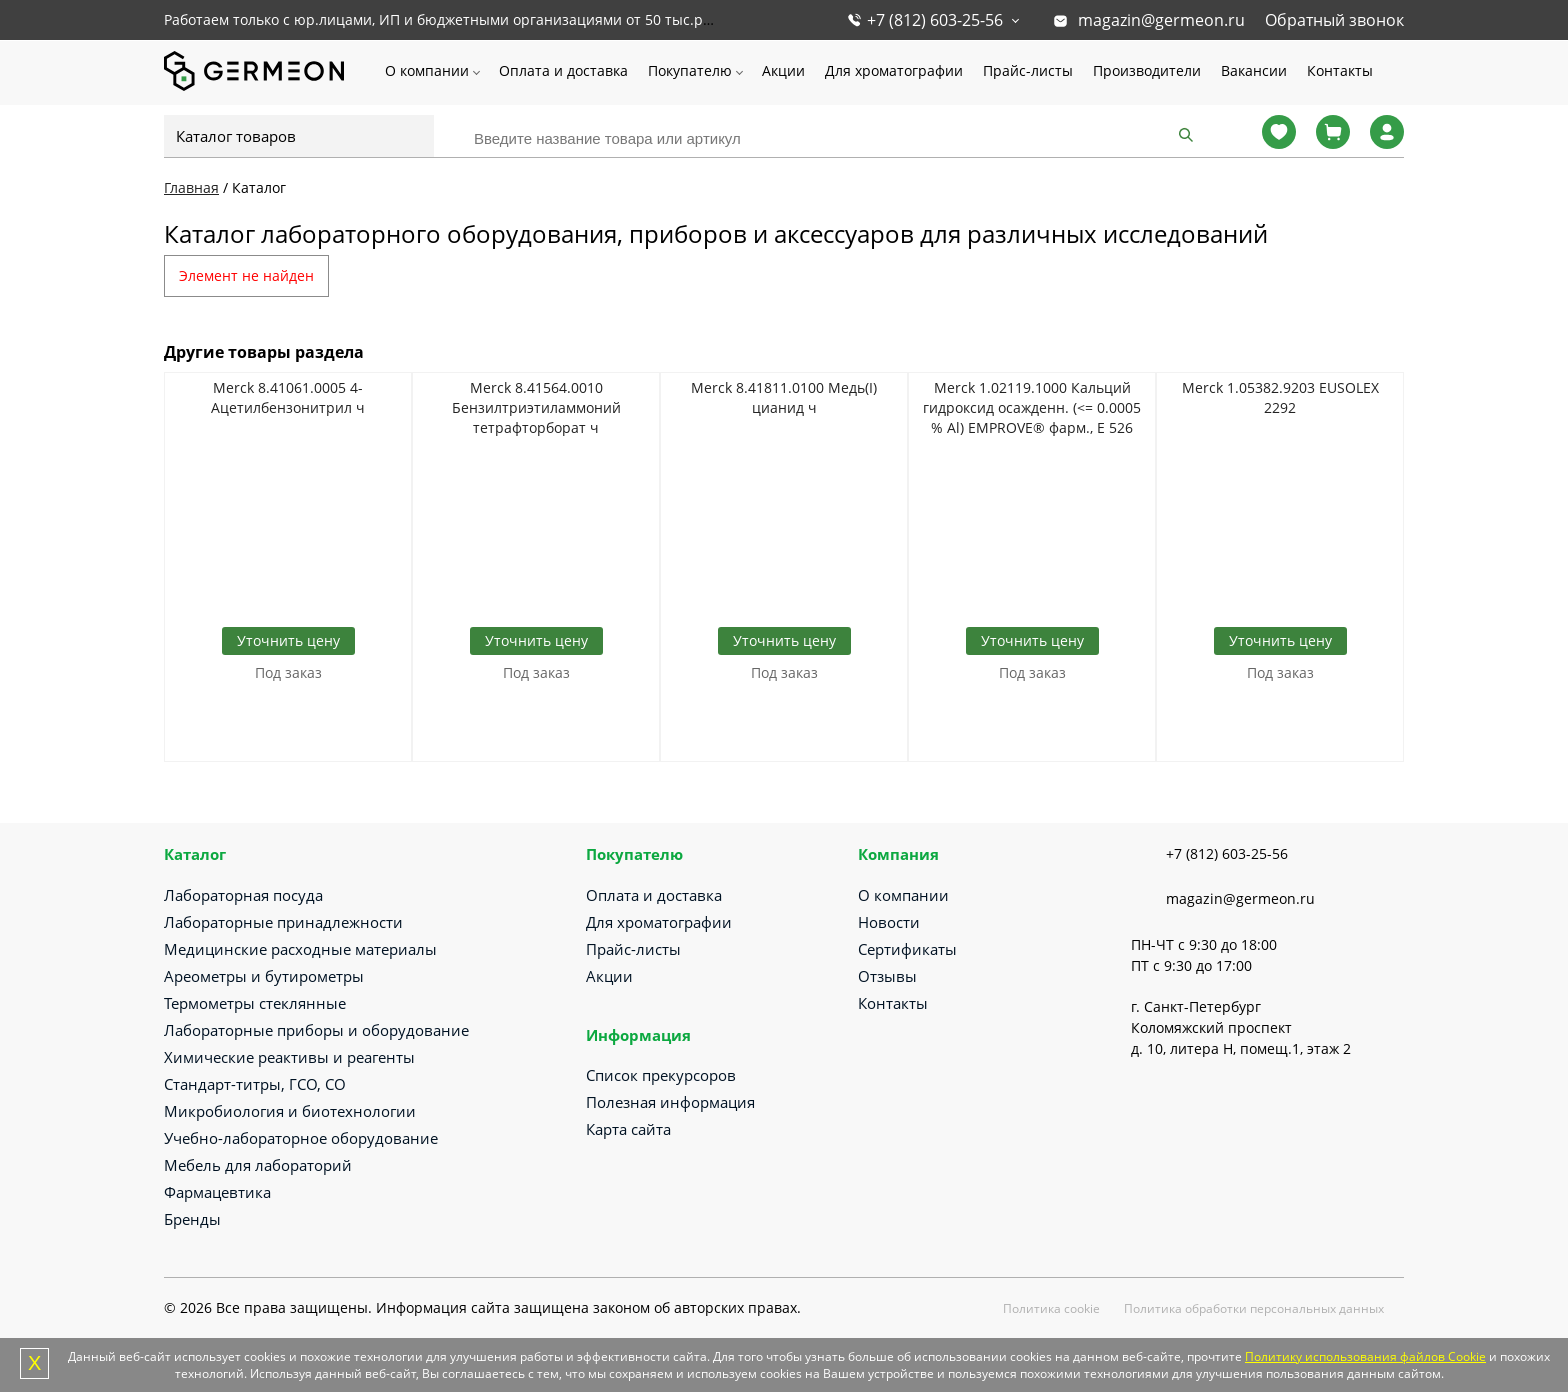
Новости (889, 922)
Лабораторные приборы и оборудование (316, 1030)
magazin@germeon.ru (1161, 20)
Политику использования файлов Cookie (1365, 1356)
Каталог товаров (236, 136)
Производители (1147, 70)
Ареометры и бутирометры (264, 976)
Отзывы (887, 976)
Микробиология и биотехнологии (290, 1111)
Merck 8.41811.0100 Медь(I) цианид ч (784, 397)
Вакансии (1254, 70)
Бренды (192, 1219)
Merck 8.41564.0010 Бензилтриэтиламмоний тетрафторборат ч (536, 407)
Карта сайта (628, 1129)
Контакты (1340, 70)
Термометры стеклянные (255, 1003)
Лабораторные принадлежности (283, 922)
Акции (783, 70)
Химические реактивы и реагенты (289, 1057)
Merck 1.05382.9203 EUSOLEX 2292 (1280, 397)
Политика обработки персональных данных (1254, 1308)
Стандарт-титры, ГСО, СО (255, 1084)
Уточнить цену (288, 640)
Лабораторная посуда (243, 895)
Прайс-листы (1028, 70)
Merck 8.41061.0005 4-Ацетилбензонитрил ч (288, 397)
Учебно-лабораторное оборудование (301, 1138)
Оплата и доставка (563, 70)
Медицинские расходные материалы (300, 949)
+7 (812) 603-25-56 (935, 20)
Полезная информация (670, 1102)
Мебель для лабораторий (258, 1165)
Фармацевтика (217, 1192)
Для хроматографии (894, 70)
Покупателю (690, 70)
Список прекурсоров (661, 1075)
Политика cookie (1051, 1308)
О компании (427, 70)
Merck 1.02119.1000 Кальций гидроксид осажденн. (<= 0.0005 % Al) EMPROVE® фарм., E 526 (1032, 407)
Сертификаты (907, 949)
